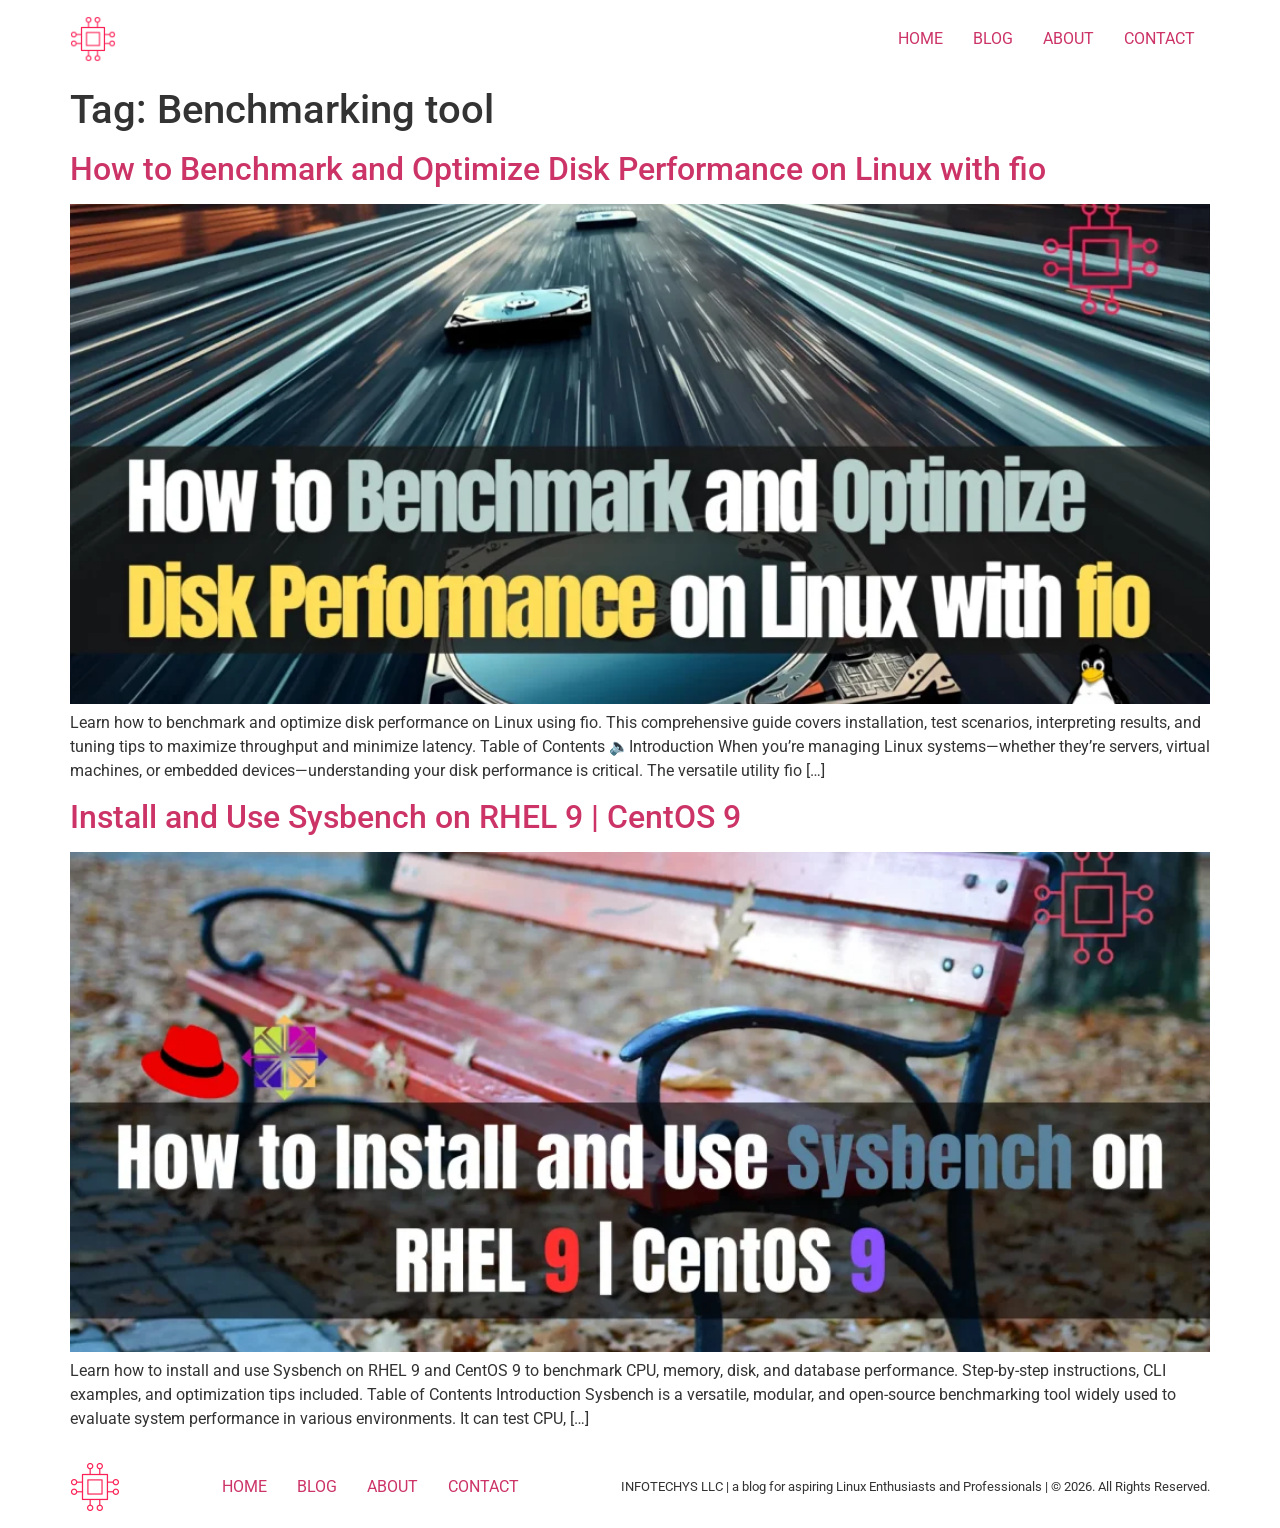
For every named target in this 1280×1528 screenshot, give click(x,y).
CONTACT (1159, 38)
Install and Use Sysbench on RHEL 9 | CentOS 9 (405, 817)
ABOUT (1068, 38)
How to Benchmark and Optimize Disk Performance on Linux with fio (558, 169)
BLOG (993, 38)
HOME (920, 38)
